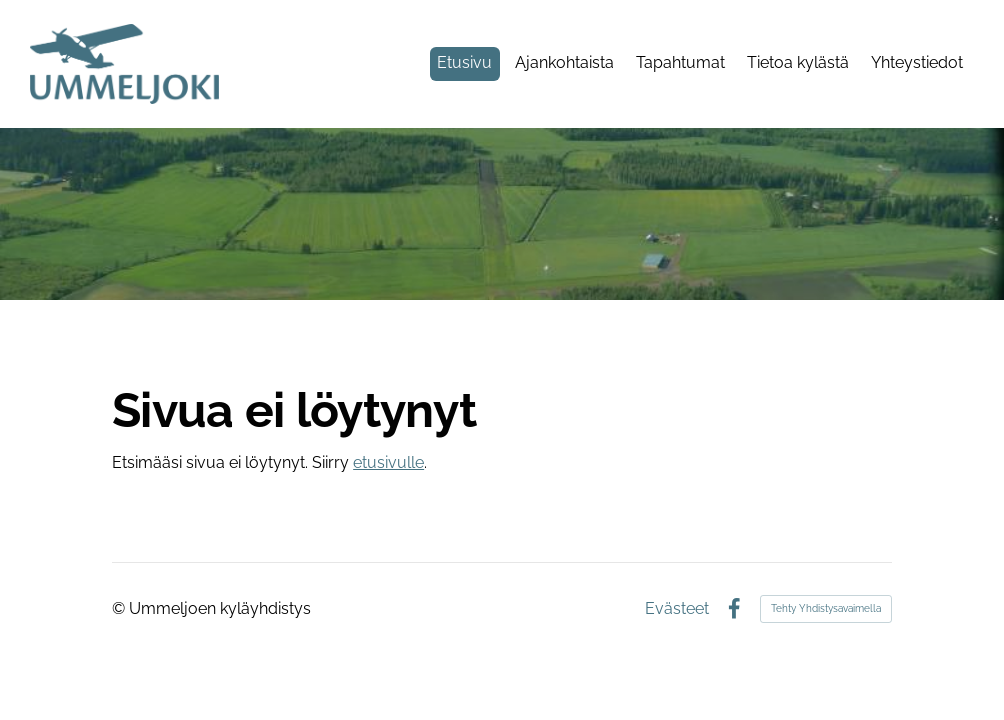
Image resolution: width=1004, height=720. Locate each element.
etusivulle (388, 462)
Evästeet (677, 609)
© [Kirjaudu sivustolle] (120, 608)
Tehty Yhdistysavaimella (826, 608)
